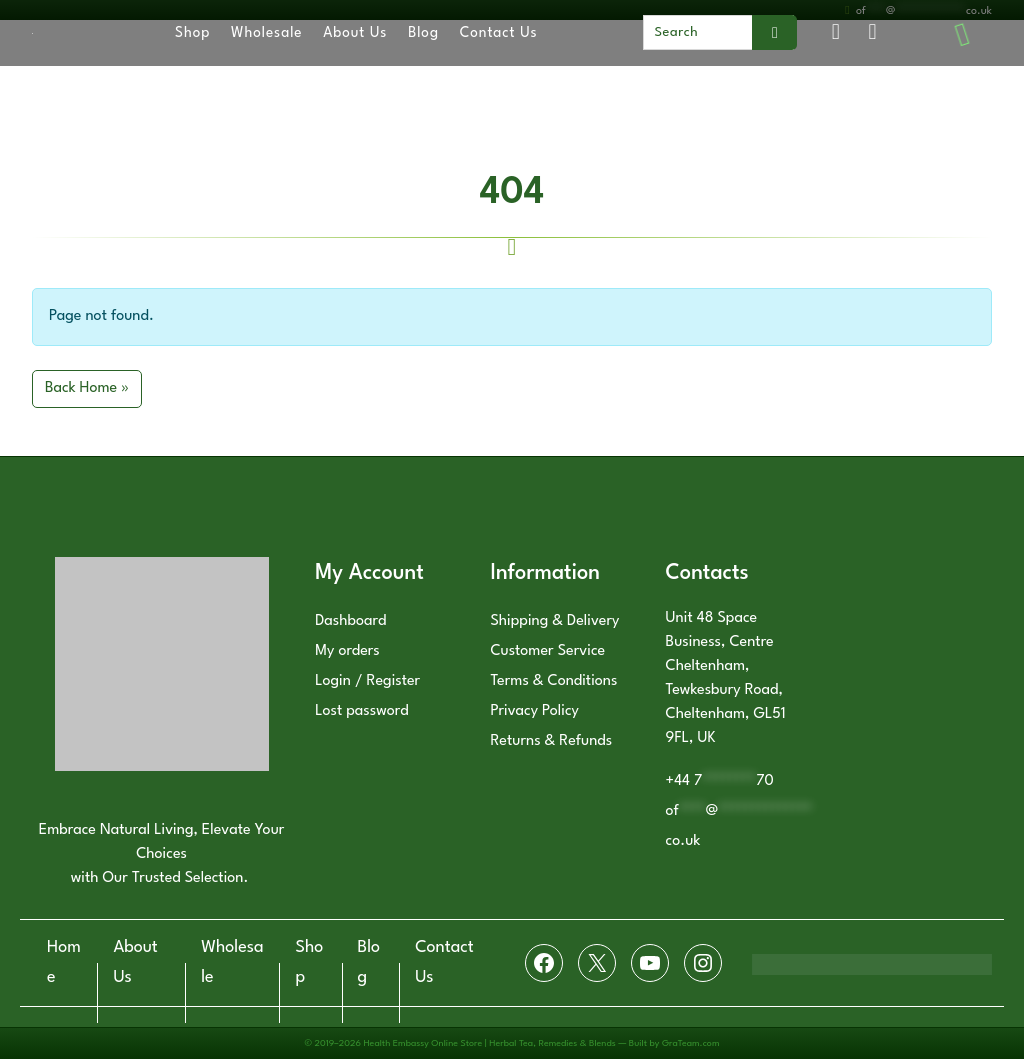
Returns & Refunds (551, 741)
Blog (423, 33)
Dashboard (350, 621)
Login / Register (367, 681)
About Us (355, 33)
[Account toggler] (835, 33)
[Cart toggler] (872, 33)
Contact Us (499, 33)
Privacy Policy (534, 711)
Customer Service (547, 651)
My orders (347, 651)
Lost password (361, 711)
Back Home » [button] (87, 388)
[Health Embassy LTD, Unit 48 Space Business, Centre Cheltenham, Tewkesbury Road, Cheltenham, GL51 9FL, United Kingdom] (916, 684)
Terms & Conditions (553, 681)
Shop (192, 33)
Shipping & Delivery (554, 621)
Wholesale (266, 33)
